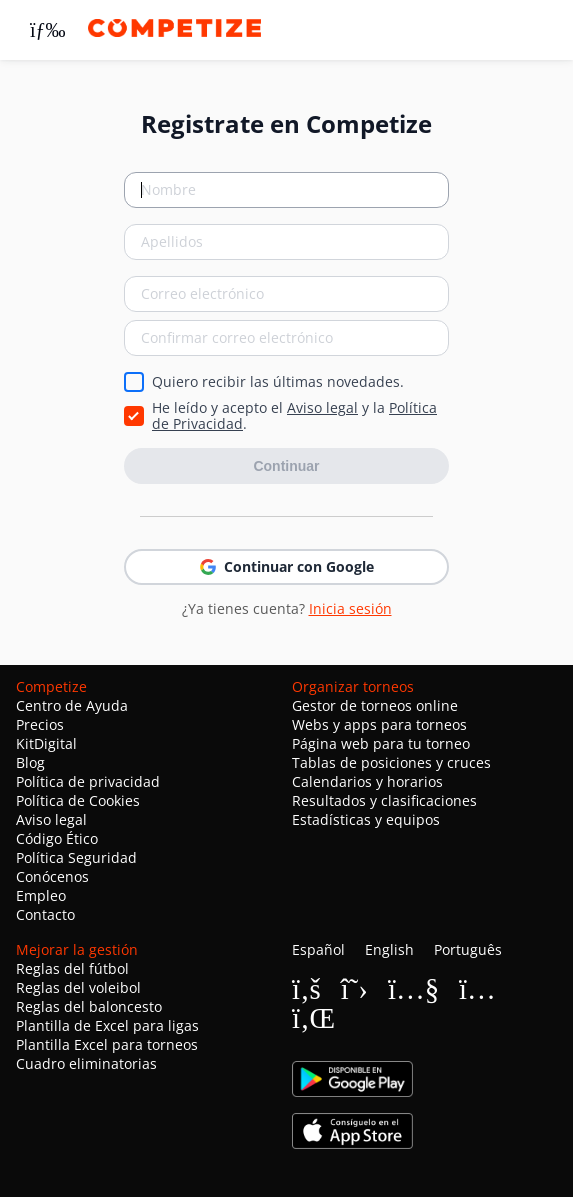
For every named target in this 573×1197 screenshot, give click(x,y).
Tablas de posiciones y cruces (391, 762)
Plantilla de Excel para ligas (107, 1025)
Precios (40, 724)
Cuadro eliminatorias (86, 1063)
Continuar (286, 466)
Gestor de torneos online (375, 705)
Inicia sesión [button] (350, 608)
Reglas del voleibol (78, 987)
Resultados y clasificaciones (384, 800)
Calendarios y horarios (367, 781)
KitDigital (46, 743)
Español (318, 949)
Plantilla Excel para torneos (107, 1044)
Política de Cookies (78, 800)
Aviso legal (322, 407)
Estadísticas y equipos (366, 819)
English (389, 949)
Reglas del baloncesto (89, 1006)
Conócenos (52, 876)
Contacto (45, 914)
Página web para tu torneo (381, 743)
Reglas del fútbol (72, 968)
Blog (30, 762)
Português (468, 949)
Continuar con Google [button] (287, 566)
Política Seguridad (76, 857)
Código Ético (57, 838)
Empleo (41, 895)
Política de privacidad (88, 781)
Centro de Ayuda (72, 705)
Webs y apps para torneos (379, 724)
